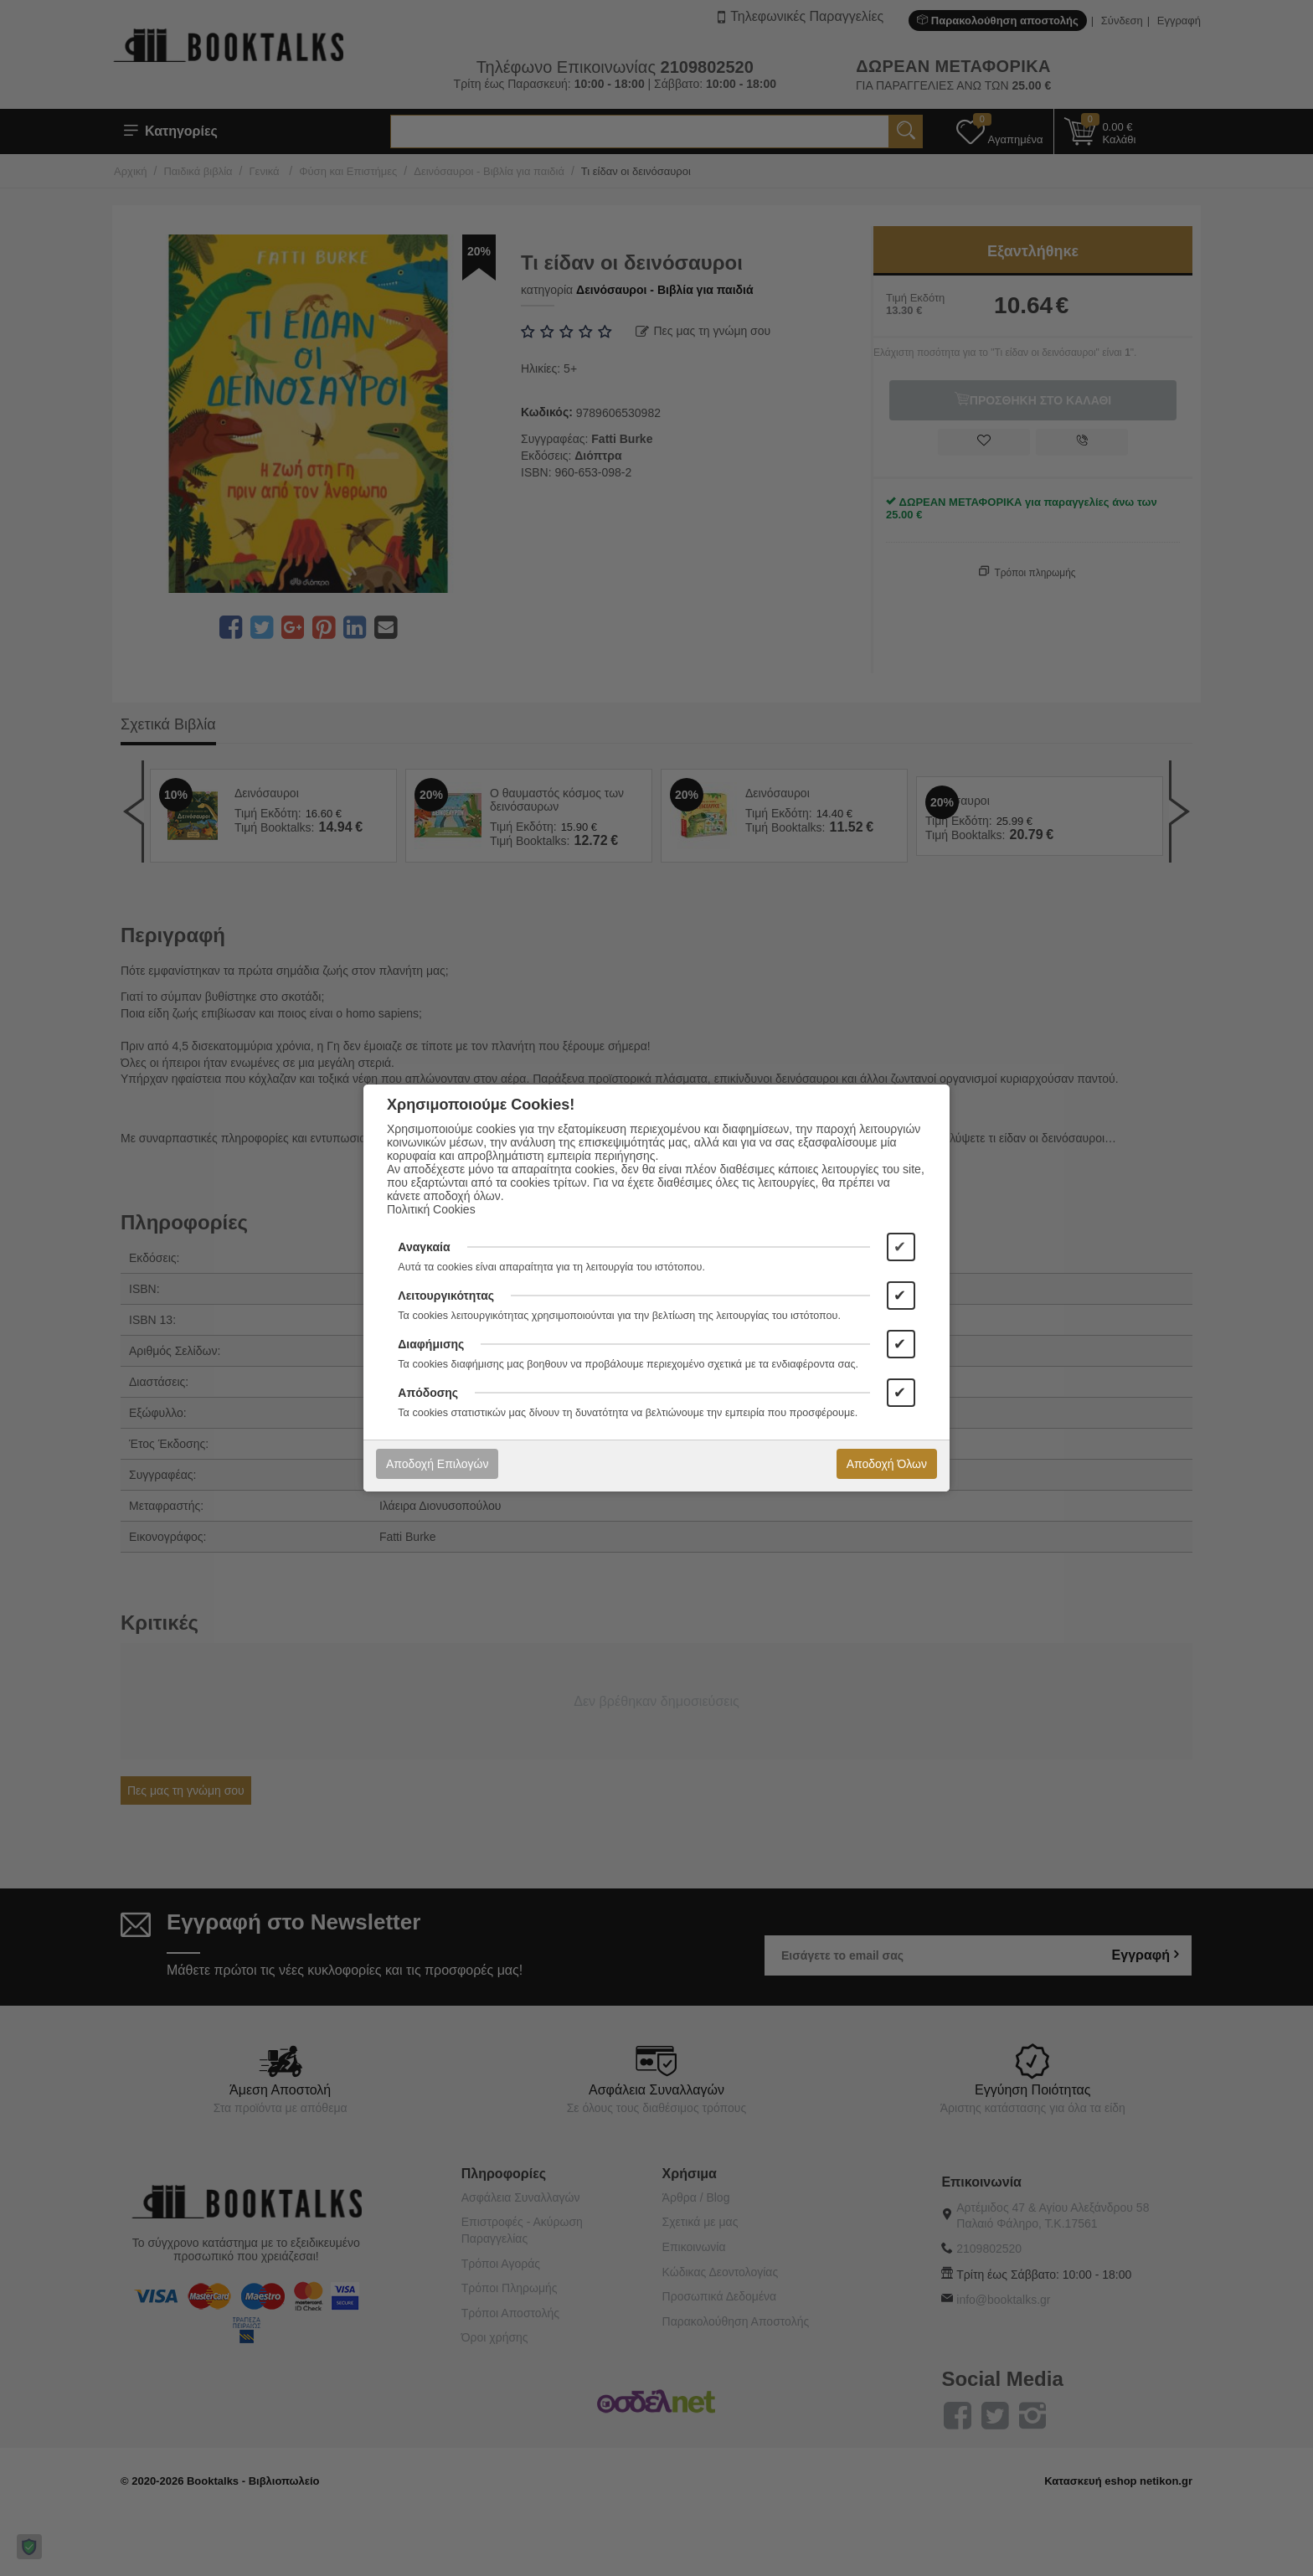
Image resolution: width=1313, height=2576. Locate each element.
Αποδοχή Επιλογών (437, 1464)
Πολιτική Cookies (431, 1209)
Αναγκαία (424, 1247)
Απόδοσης (428, 1392)
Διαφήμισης (431, 1344)
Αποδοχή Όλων (887, 1464)
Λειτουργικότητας (446, 1295)
